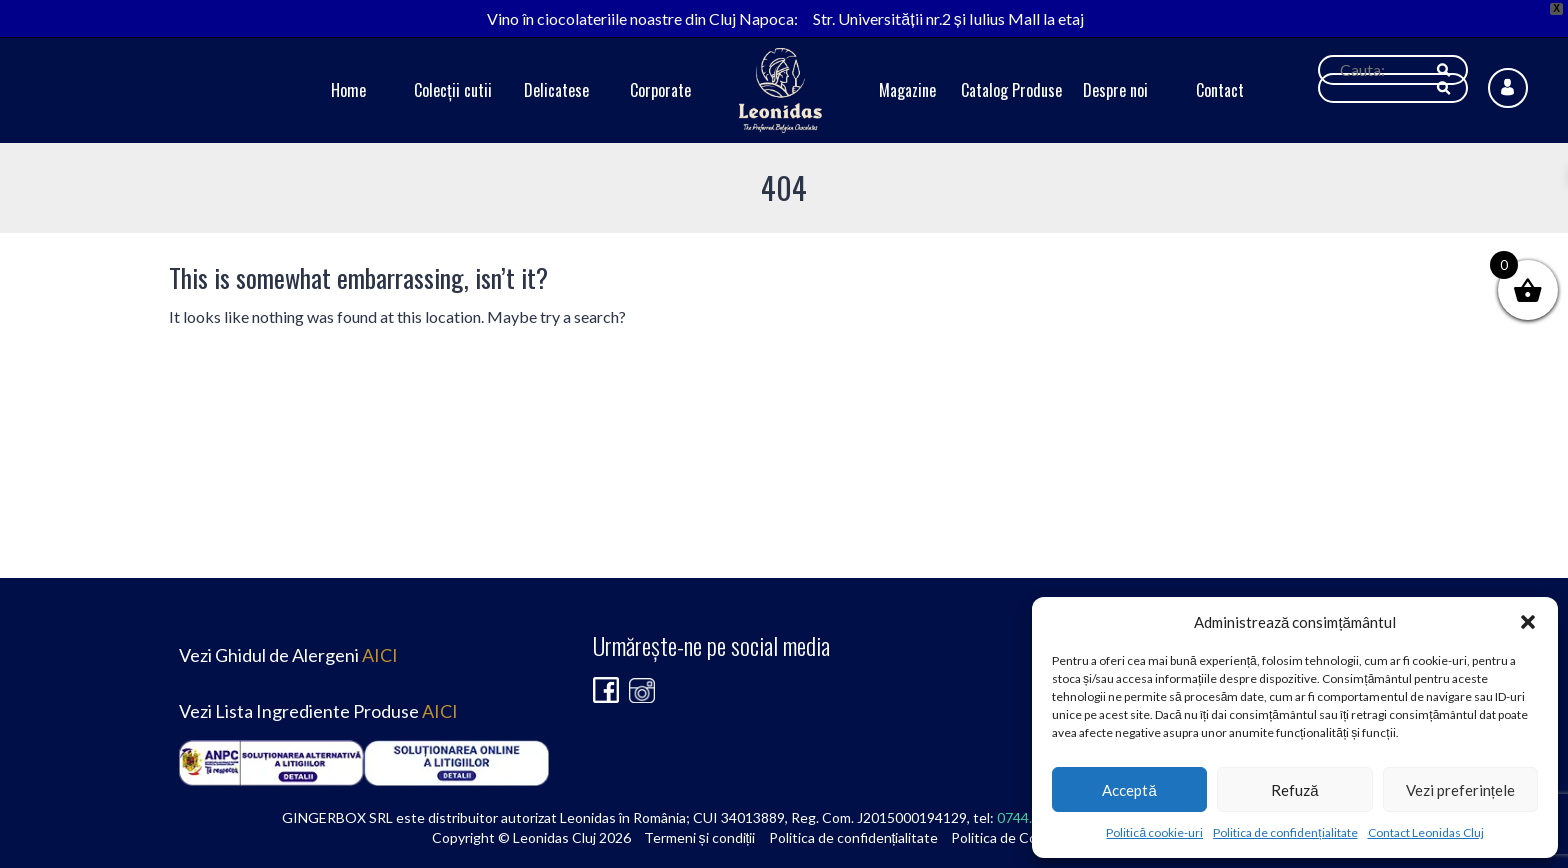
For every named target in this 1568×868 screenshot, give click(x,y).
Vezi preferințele (1460, 790)
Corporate (660, 90)
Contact (1220, 90)
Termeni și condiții (700, 837)
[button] (1528, 622)
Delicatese (556, 90)
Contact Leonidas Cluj (1426, 832)
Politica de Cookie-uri (1017, 837)
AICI (380, 655)
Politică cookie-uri (1154, 832)
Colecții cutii (453, 90)
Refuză (1294, 790)
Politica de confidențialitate (1285, 832)
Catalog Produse (1011, 90)
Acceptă (1129, 790)
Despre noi (1115, 90)
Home (348, 90)
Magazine (907, 90)
